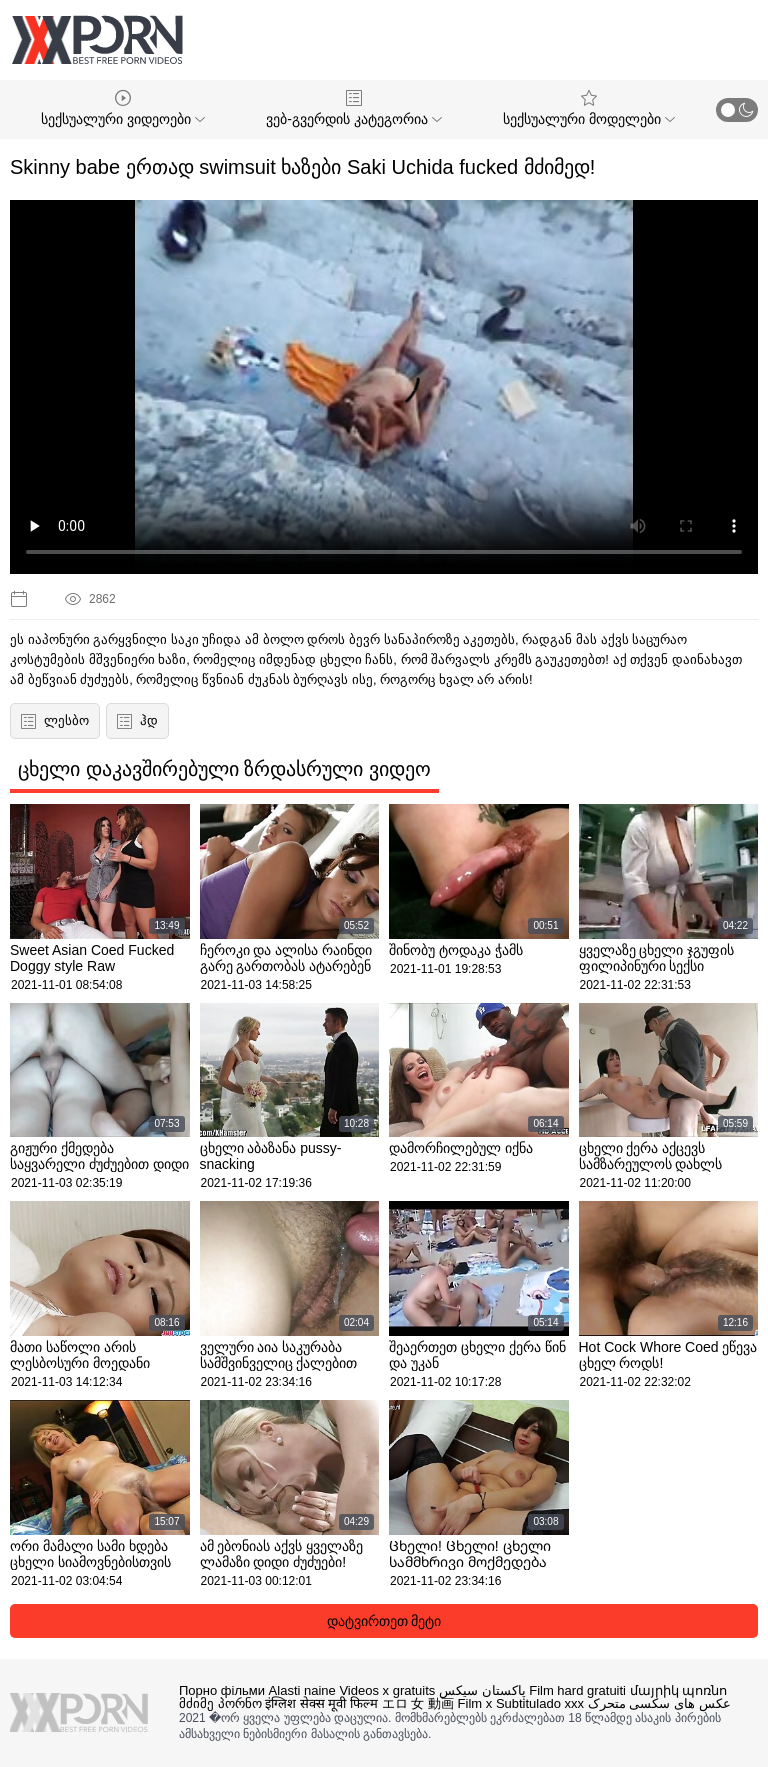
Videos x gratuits (387, 1690)
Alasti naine (302, 1690)
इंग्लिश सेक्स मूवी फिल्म (321, 1703)
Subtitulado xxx (540, 1703)
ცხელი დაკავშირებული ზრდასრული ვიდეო (224, 769)
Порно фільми (222, 1690)
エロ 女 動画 (418, 1703)
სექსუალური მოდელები (589, 108)
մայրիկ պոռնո (679, 1690)
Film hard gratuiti (577, 1690)
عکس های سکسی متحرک (659, 1703)
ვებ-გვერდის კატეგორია (353, 108)
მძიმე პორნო (220, 1703)
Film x (475, 1703)
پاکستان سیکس (482, 1690)
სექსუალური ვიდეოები (123, 108)
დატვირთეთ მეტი (384, 1621)
